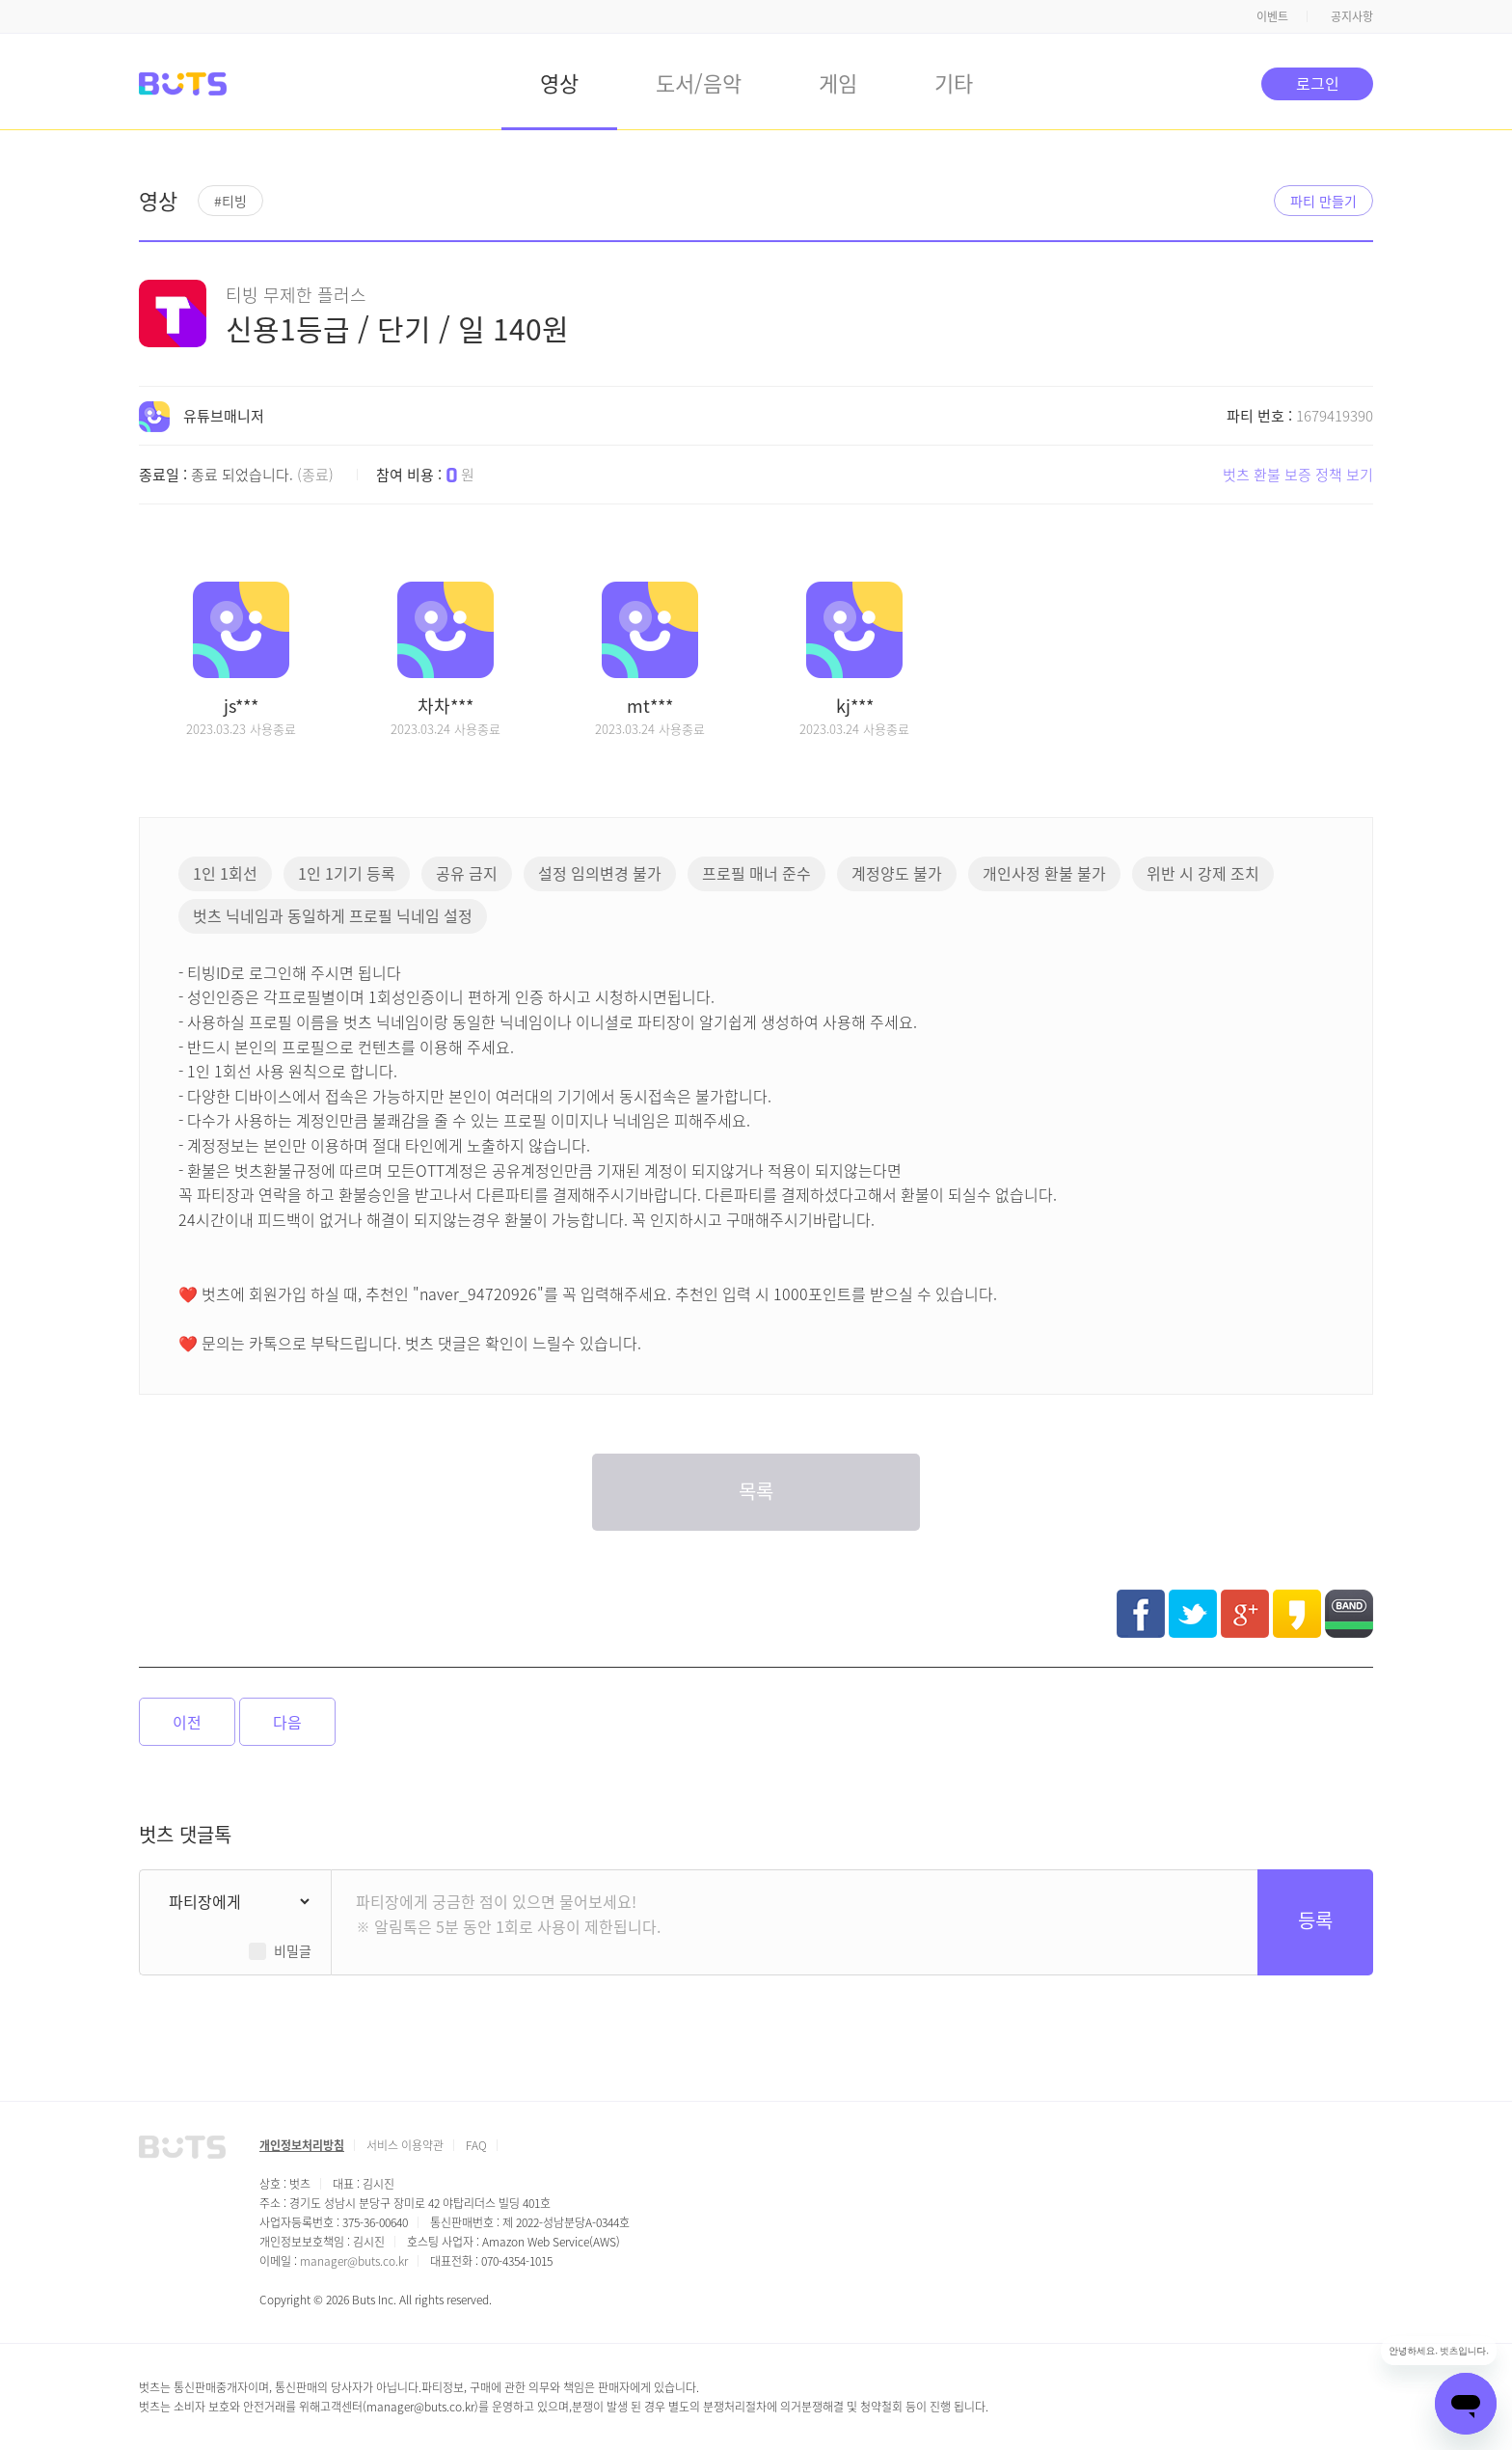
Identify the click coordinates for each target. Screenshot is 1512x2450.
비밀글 (292, 1950)
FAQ (476, 2145)
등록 (1315, 1920)
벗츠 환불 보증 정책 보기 (1298, 474)
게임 (838, 82)
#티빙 (230, 200)
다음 (287, 1721)
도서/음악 (699, 82)
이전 (187, 1721)
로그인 (1317, 83)
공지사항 (1352, 16)
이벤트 (1272, 16)
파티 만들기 (1323, 200)
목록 (756, 1491)
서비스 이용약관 (405, 2145)
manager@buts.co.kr (354, 2260)
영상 (559, 82)
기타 (953, 82)
